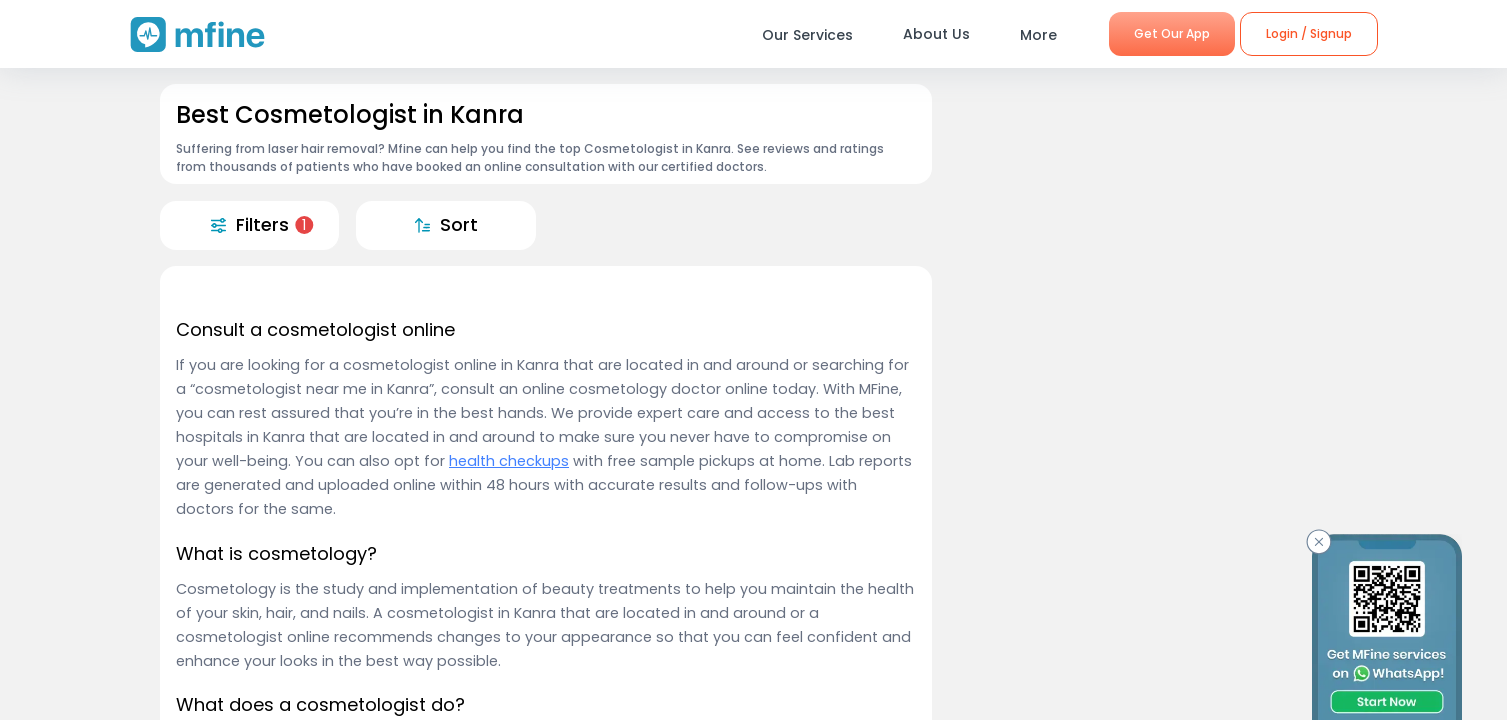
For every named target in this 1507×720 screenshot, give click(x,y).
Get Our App (1172, 33)
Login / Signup (1309, 33)
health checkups (509, 461)
